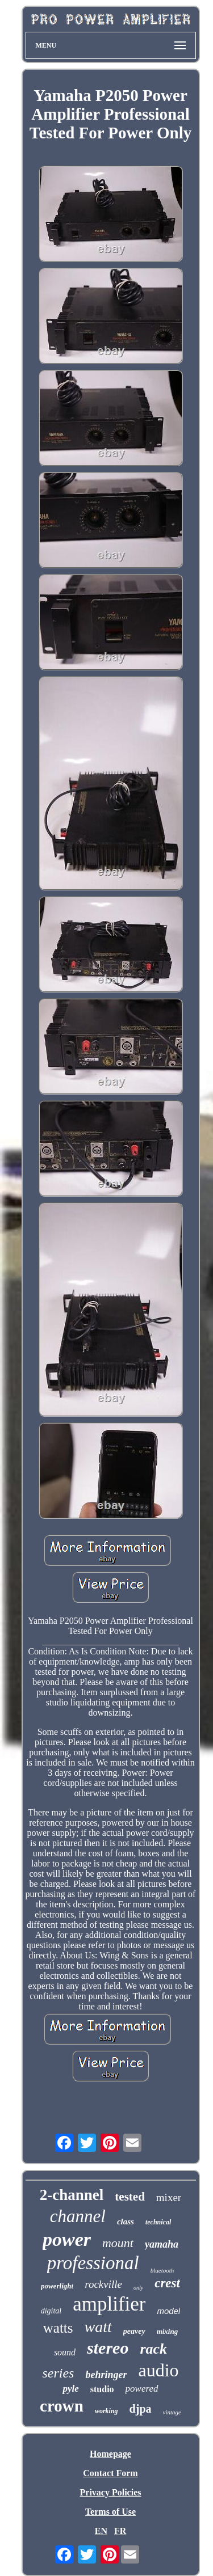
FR (120, 2531)
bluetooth (162, 2270)
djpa (141, 2408)
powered (142, 2388)
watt (98, 2327)
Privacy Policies (110, 2492)
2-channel (72, 2194)
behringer (106, 2374)
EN (101, 2531)
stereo (107, 2347)
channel (78, 2216)
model (168, 2311)
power (67, 2239)
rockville (103, 2284)
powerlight (57, 2286)
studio (102, 2389)
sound (65, 2352)
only (138, 2287)
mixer (168, 2197)
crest (167, 2283)
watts (58, 2328)
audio (158, 2370)
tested (129, 2196)
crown (61, 2406)
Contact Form (110, 2473)
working (106, 2411)
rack (153, 2349)
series (58, 2373)
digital (51, 2311)
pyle (70, 2388)
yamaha (161, 2244)
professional (93, 2263)
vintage (172, 2412)
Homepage (110, 2454)
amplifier (109, 2304)
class (125, 2221)
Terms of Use (110, 2511)
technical (158, 2222)
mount (117, 2243)
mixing (167, 2331)
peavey (134, 2331)
